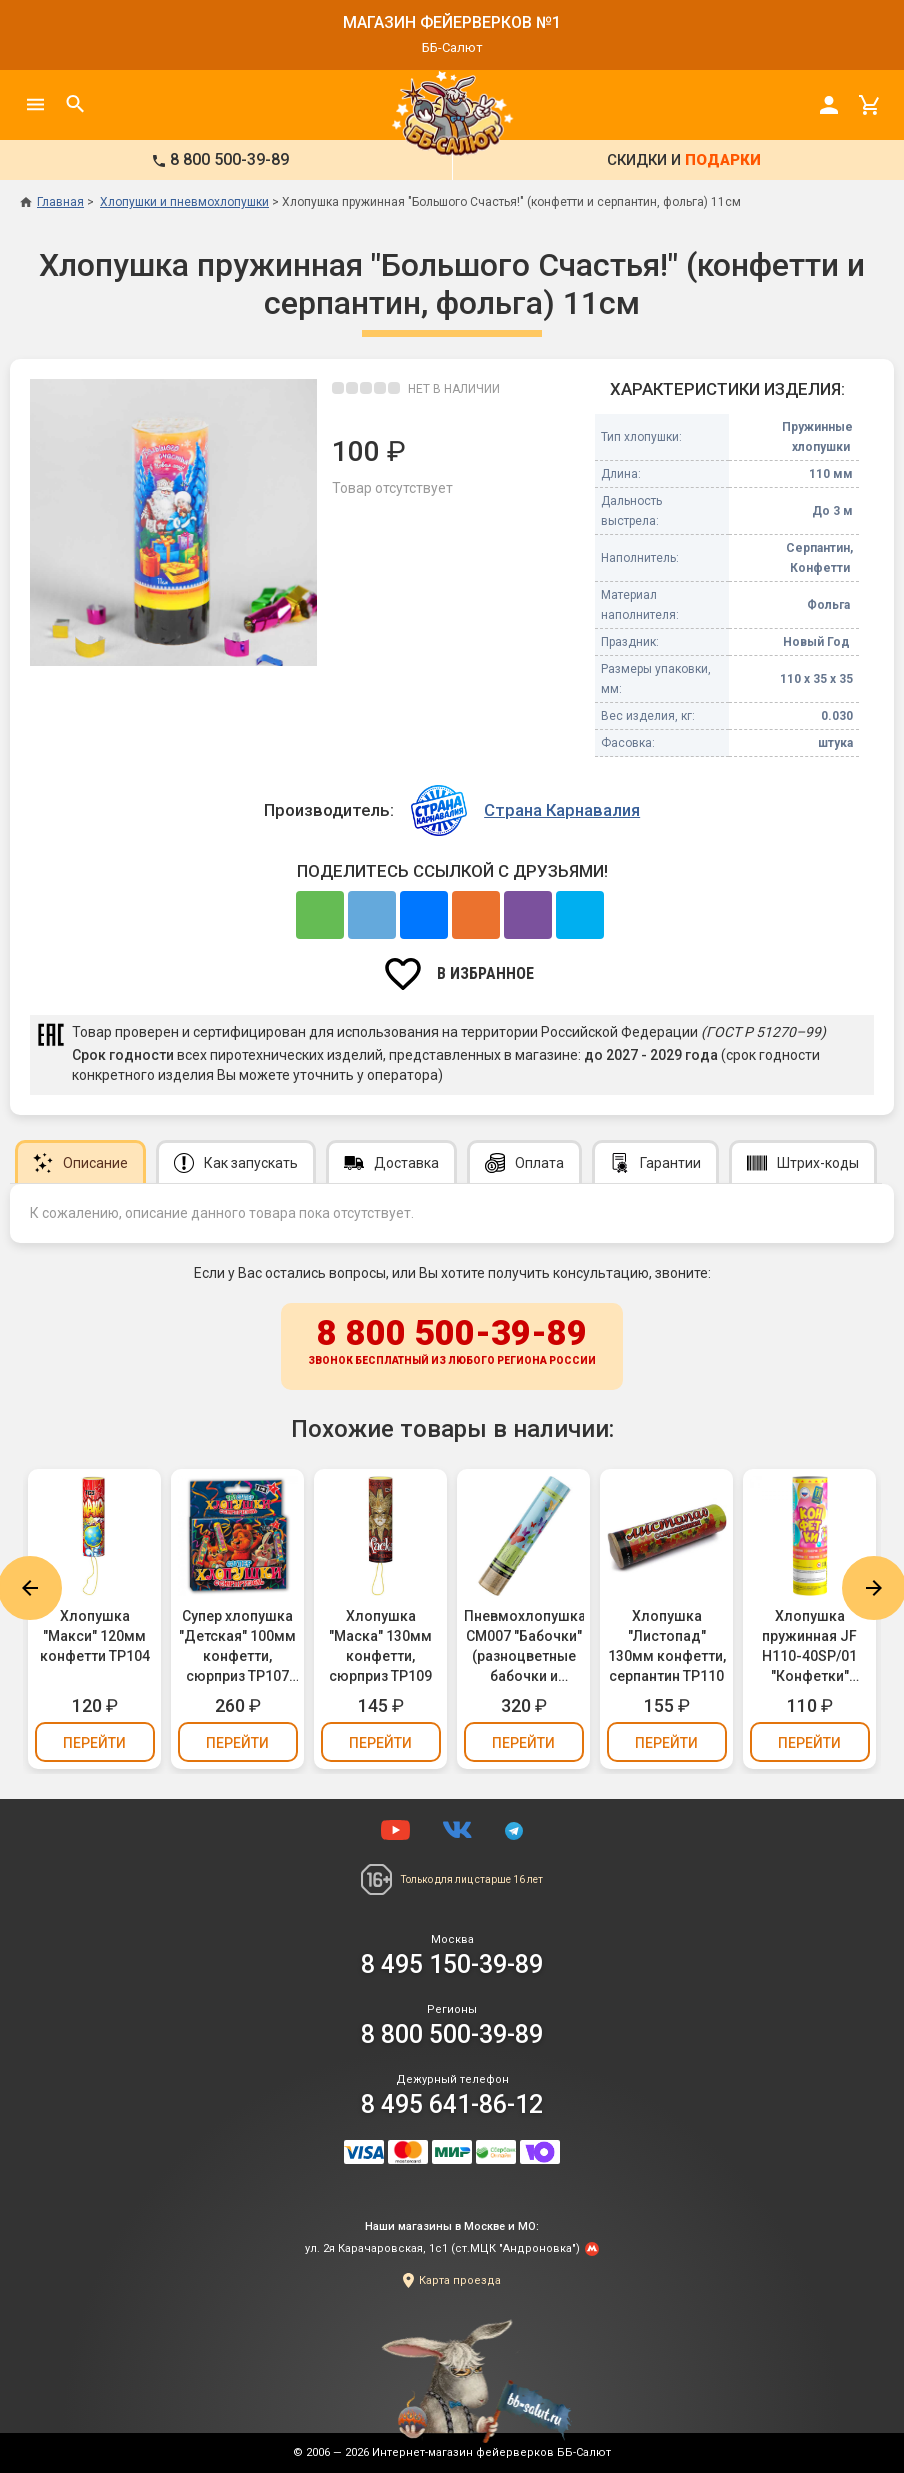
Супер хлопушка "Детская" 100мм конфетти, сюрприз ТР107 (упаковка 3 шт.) (237, 1647)
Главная (52, 202)
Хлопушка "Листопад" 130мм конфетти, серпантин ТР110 (667, 1646)
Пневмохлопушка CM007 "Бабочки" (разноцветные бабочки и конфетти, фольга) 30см (524, 1647)
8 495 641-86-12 (452, 2104)
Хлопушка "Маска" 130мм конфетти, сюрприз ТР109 (380, 1646)
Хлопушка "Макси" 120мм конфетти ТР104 (95, 1636)
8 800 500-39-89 (452, 1343)
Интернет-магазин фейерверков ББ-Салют (491, 2452)
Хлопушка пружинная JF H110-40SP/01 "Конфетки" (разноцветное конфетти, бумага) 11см (810, 1647)
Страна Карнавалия (562, 810)
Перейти (94, 1743)
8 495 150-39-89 (452, 1964)
